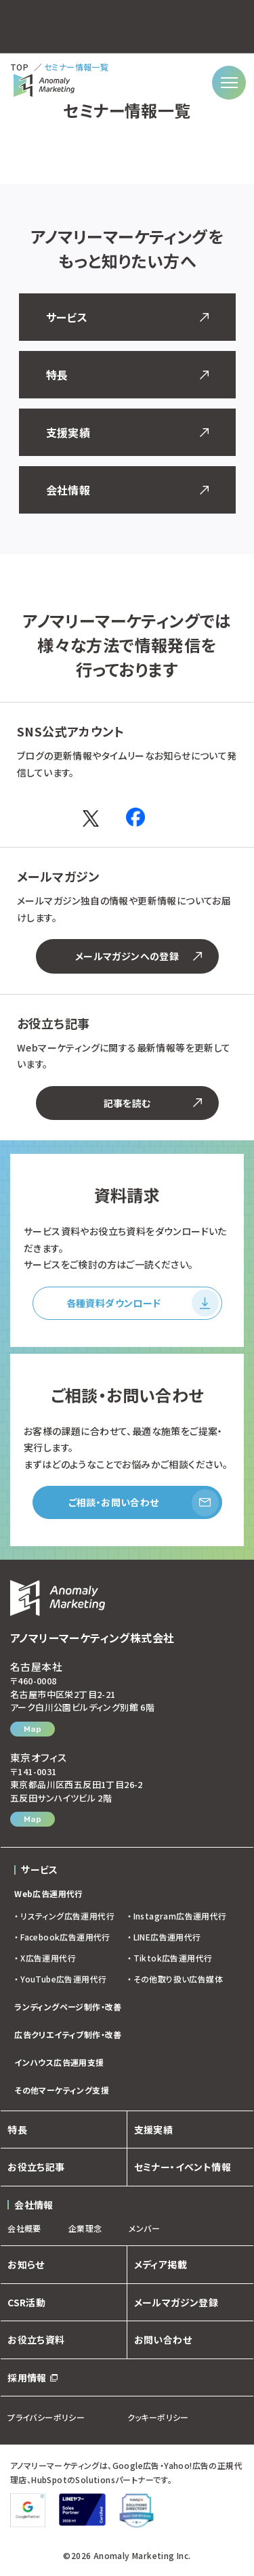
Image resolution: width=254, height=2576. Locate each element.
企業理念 (85, 2228)
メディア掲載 (160, 2264)
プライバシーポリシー (46, 2417)
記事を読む (153, 1103)
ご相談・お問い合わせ (143, 1502)
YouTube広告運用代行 (63, 1979)
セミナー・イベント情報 (182, 2167)
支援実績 (127, 432)
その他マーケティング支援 (61, 2090)
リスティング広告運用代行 (67, 1915)
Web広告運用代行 (48, 1893)
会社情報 (127, 490)
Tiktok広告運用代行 (173, 1958)
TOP (19, 66)
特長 (127, 375)
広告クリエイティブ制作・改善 (68, 2034)
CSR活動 (26, 2302)
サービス (127, 317)
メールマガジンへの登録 (138, 956)
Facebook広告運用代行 (65, 1937)
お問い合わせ (163, 2339)
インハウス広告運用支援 (59, 2062)
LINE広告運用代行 (167, 1937)
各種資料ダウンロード (142, 1302)
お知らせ (26, 2264)
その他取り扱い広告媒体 (178, 1979)
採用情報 (32, 2377)
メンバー (144, 2228)
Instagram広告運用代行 (180, 1915)
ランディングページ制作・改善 (68, 2006)
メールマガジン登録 (176, 2302)
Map (32, 1729)
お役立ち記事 (35, 2167)
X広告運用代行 (48, 1958)
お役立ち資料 (35, 2339)
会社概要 (24, 2228)
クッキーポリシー (158, 2417)
